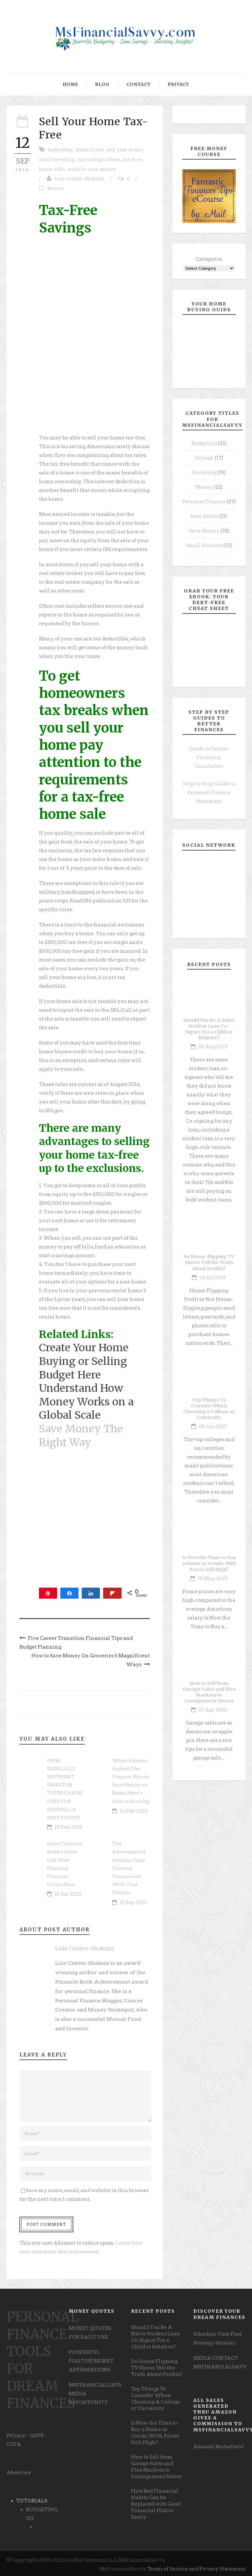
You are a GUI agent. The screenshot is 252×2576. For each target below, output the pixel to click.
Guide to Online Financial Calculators (209, 757)
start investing (57, 159)
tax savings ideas (99, 159)
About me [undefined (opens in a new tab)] (18, 2472)
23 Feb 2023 (68, 1827)
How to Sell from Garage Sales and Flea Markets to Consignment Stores (209, 1692)
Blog (102, 84)
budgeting (60, 150)
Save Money (204, 531)
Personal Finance (204, 502)
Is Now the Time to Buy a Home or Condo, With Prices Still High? (209, 1563)
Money (55, 188)
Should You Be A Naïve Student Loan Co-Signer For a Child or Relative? (209, 1029)
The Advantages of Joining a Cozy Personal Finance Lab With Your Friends (128, 1868)
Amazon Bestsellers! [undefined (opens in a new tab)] (218, 2447)
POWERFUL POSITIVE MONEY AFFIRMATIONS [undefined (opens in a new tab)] (91, 2361)
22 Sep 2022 (133, 1902)
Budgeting (204, 443)
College (204, 458)
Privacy (178, 84)
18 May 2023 (212, 1578)
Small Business (204, 545)
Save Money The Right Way (81, 1435)
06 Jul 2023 (212, 1278)
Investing (204, 472)
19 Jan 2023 (67, 1894)
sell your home (125, 150)
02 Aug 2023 (212, 1047)
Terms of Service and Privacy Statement (196, 2569)
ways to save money (92, 169)
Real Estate (204, 516)
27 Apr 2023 (212, 1710)
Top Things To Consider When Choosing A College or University (209, 1409)
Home (70, 84)
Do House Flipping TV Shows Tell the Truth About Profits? (208, 1262)
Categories (209, 259)
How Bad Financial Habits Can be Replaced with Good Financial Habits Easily (155, 2504)
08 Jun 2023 (213, 1426)
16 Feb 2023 (133, 1811)
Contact (138, 84)
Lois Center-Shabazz (79, 179)
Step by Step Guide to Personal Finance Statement (209, 792)
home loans (90, 150)
